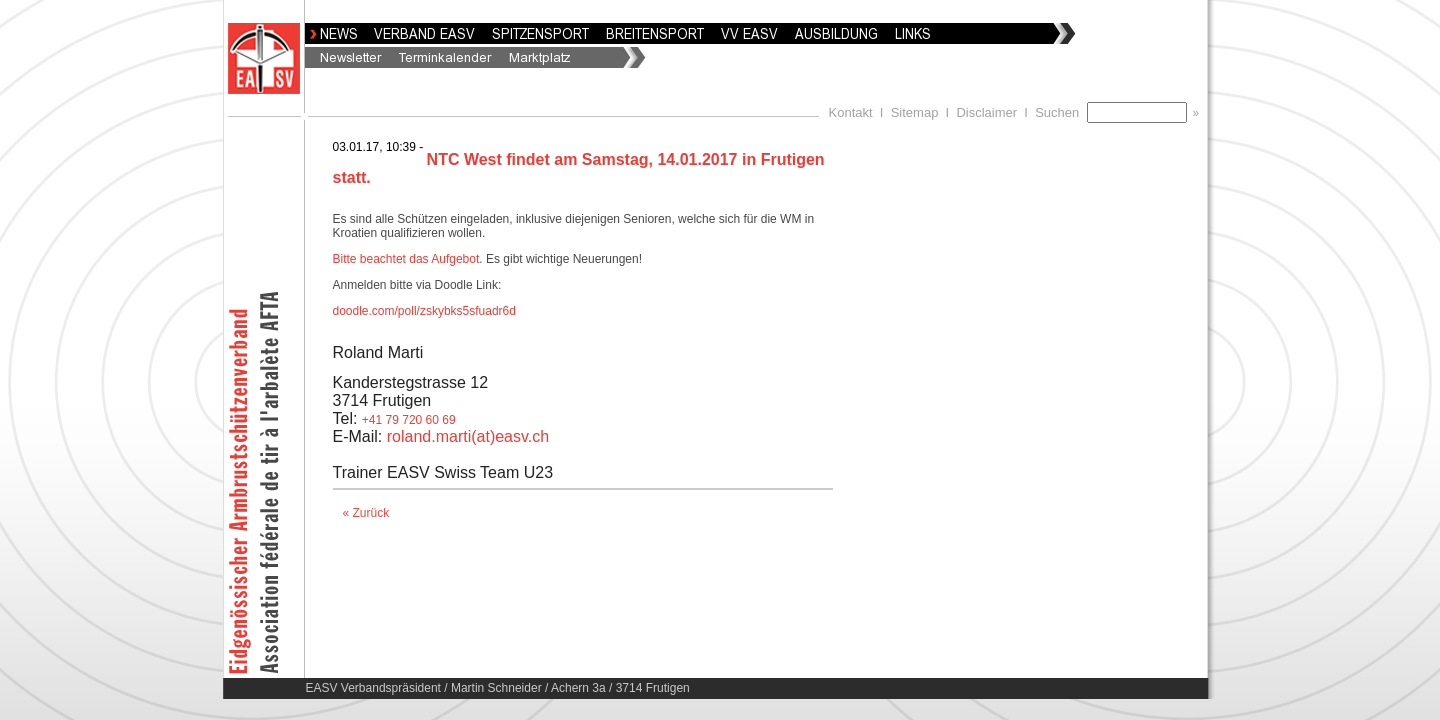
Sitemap (915, 112)
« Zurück (366, 513)
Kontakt (851, 112)
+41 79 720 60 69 (409, 420)
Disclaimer (986, 112)
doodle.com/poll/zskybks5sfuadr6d (424, 311)
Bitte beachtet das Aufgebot (406, 259)
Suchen (1060, 112)
